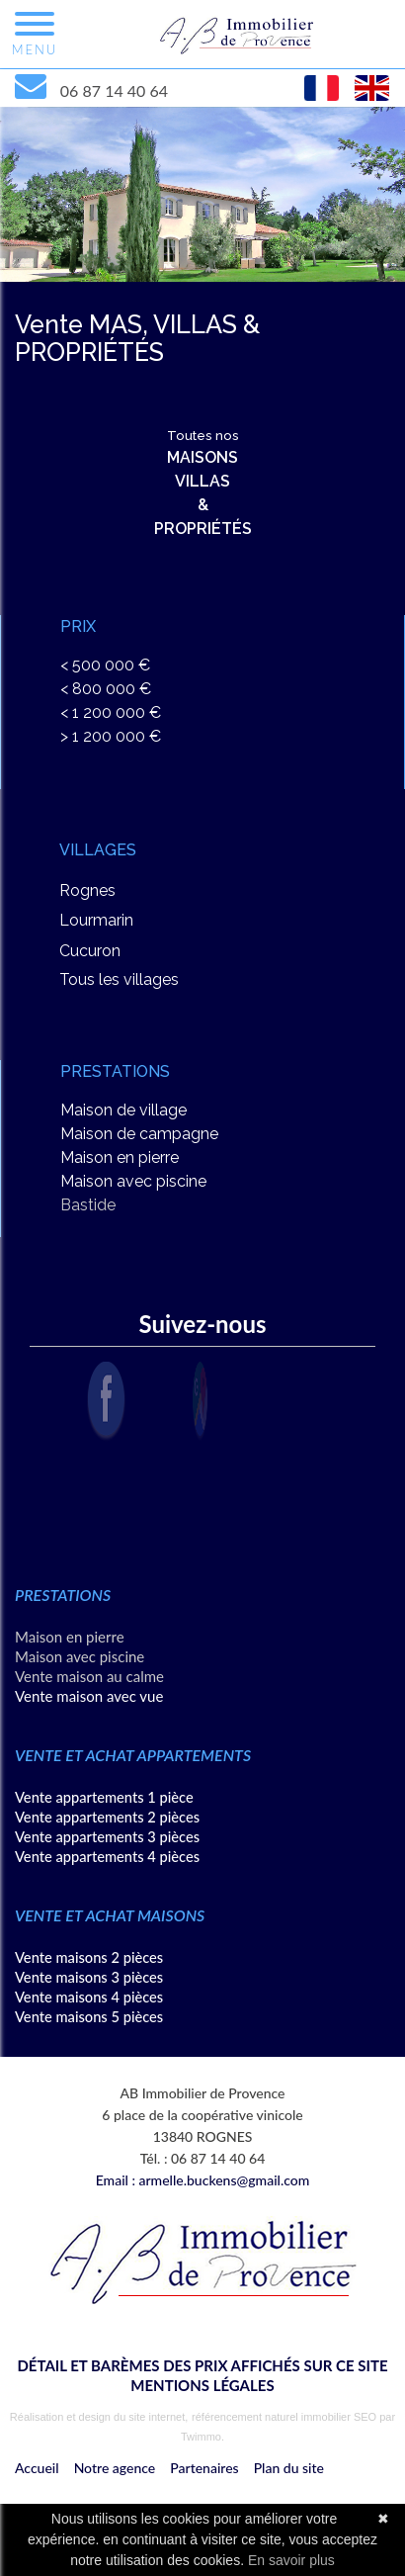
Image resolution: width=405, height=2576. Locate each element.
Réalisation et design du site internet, (99, 2417)
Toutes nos (203, 482)
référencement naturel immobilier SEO (285, 2417)
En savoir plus (291, 2560)
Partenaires (204, 2467)
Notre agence (115, 2467)
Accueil (37, 2467)
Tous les (119, 979)
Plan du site (289, 2467)
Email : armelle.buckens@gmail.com (203, 2180)
